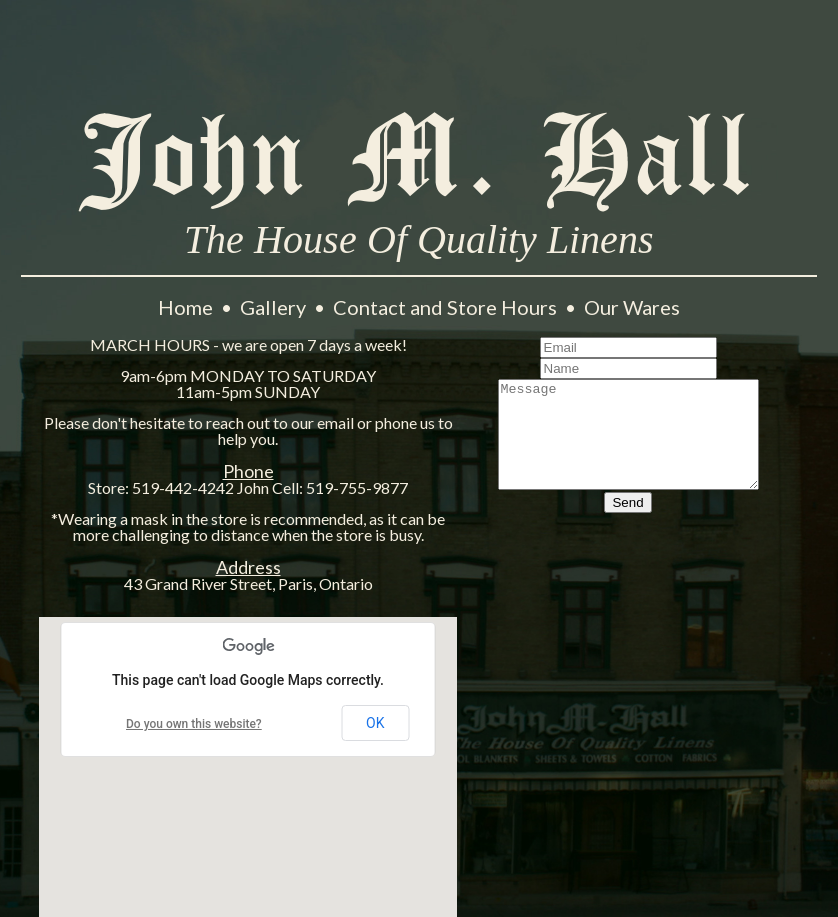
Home (187, 307)
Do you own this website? (194, 724)
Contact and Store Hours (447, 307)
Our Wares (632, 307)
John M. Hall (419, 159)
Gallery (275, 307)
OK (375, 723)
